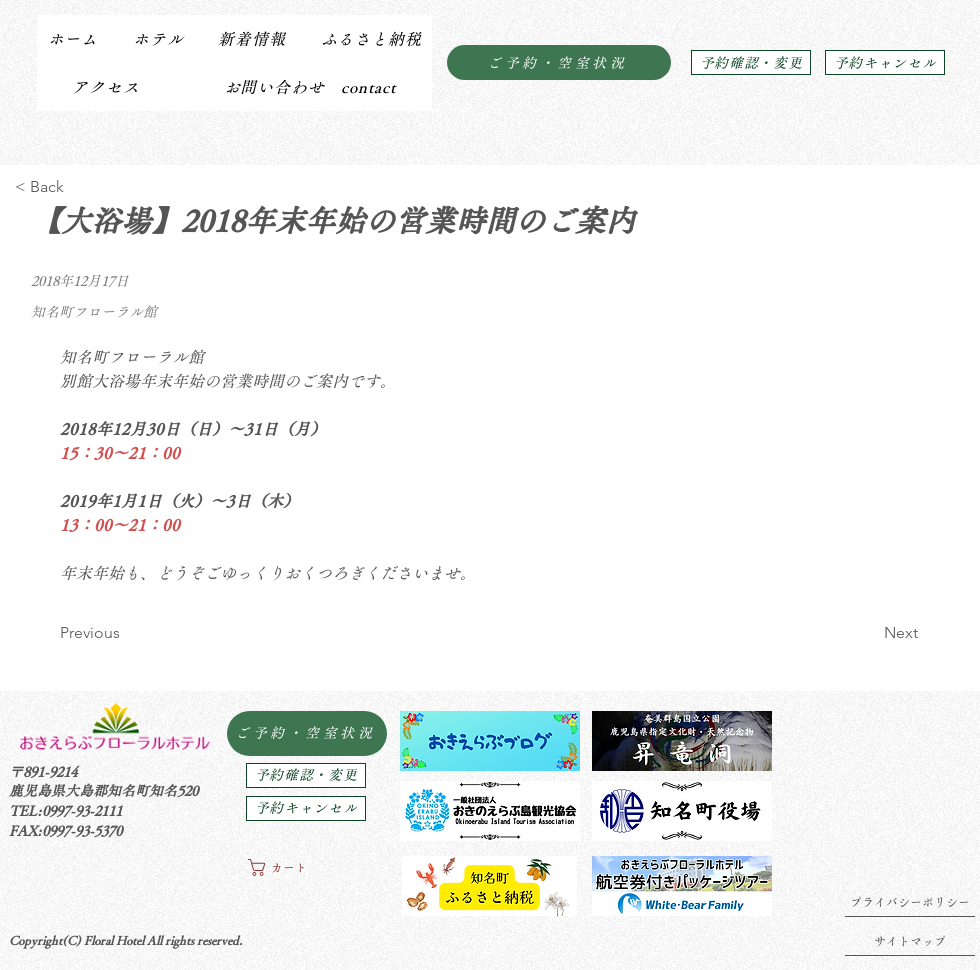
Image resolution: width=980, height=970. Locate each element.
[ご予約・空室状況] (559, 62)
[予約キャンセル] (885, 62)
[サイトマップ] (910, 941)
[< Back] (80, 187)
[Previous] (125, 633)
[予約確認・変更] (751, 62)
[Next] (868, 633)
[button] (157, 39)
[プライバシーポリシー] (910, 902)
